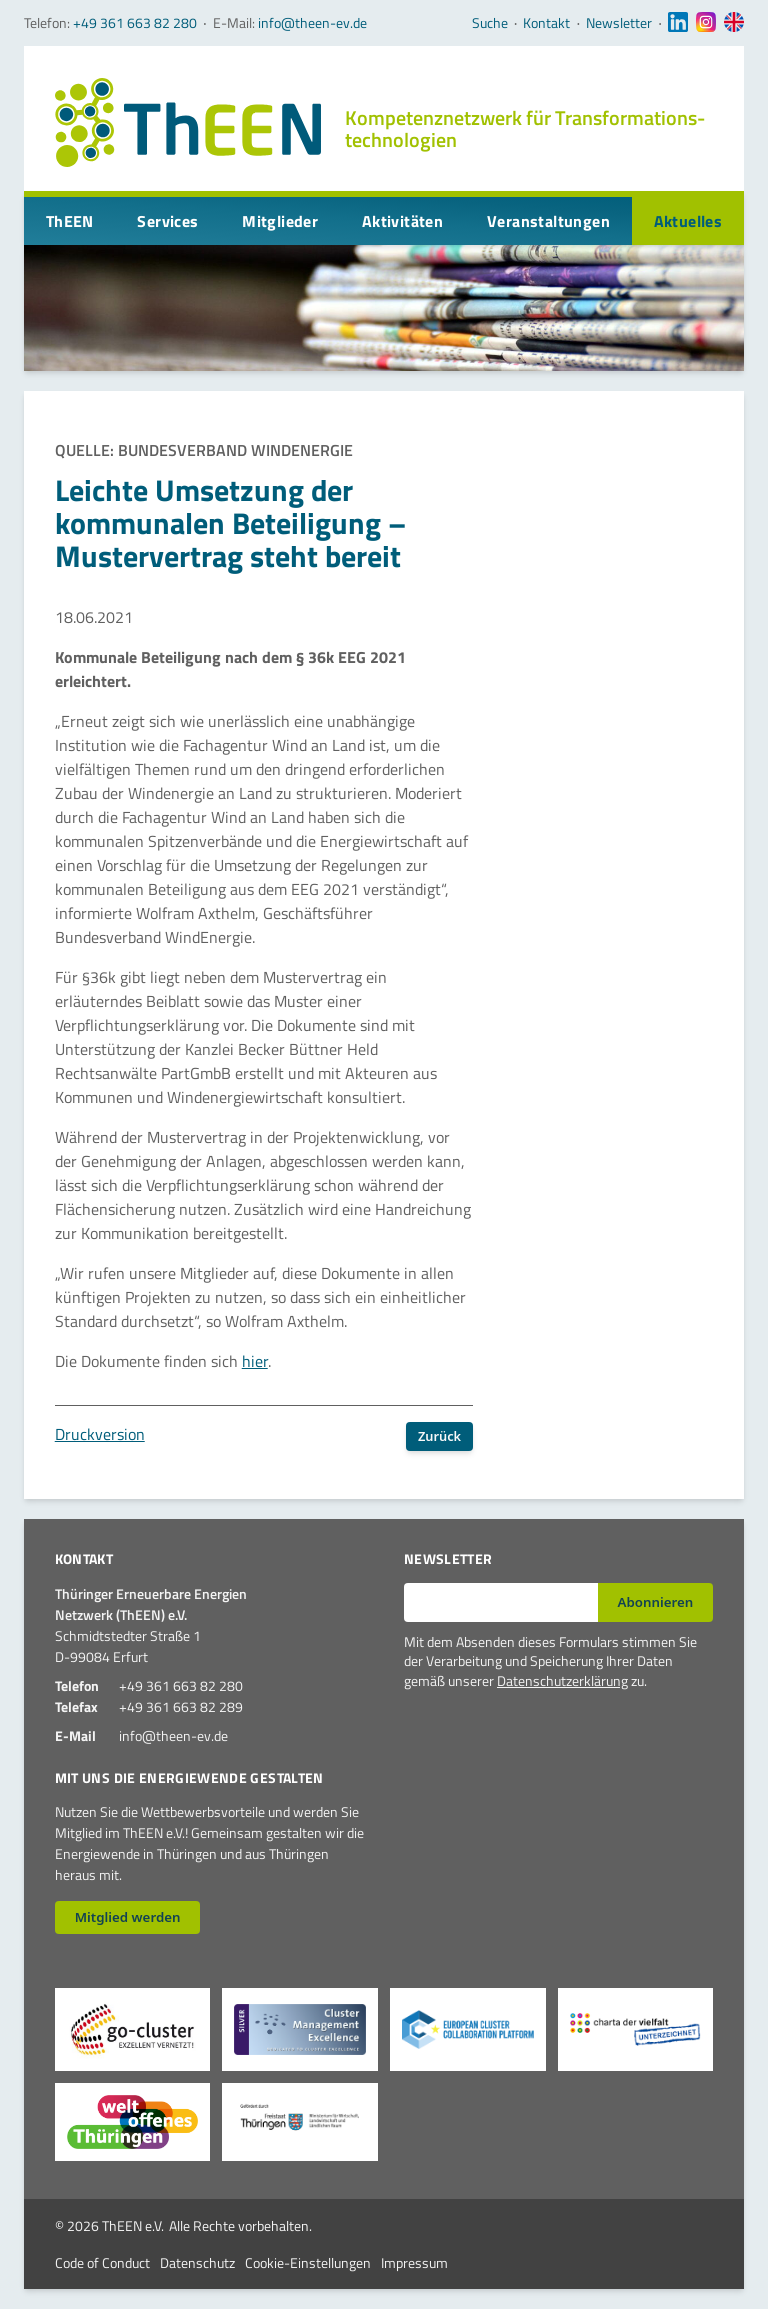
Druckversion (100, 1434)
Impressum (414, 2262)
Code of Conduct (102, 2262)
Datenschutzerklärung (562, 1680)
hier (255, 1361)
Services (167, 221)
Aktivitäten (402, 221)
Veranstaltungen (548, 221)
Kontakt (546, 23)
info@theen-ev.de (312, 22)
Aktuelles (688, 221)
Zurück (439, 1436)
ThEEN (70, 221)
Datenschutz (197, 2262)
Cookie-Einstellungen (308, 2262)
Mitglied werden (128, 1917)
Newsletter (619, 23)
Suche (490, 23)
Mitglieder (280, 221)
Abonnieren (656, 1602)
